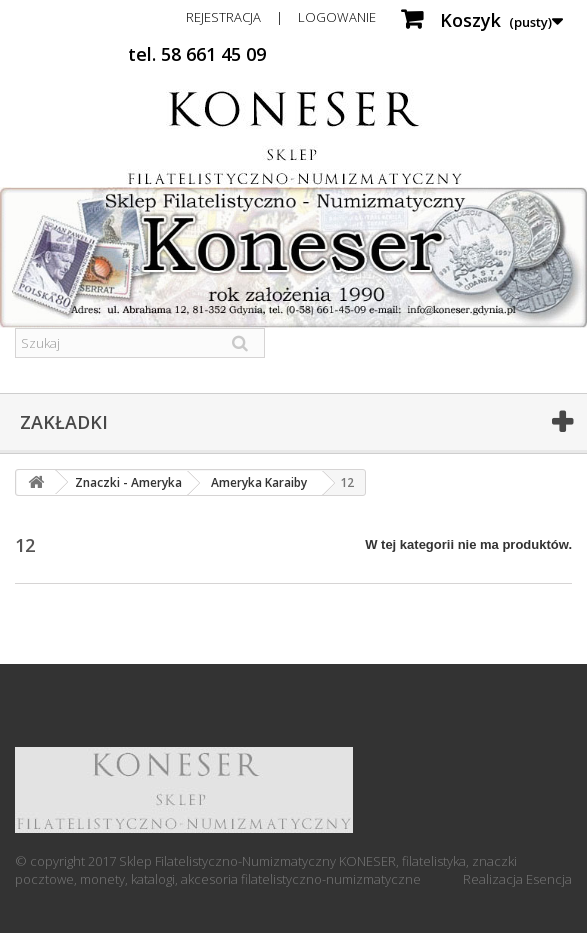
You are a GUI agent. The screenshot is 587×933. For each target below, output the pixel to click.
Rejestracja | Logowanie (281, 17)
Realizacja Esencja (517, 879)
